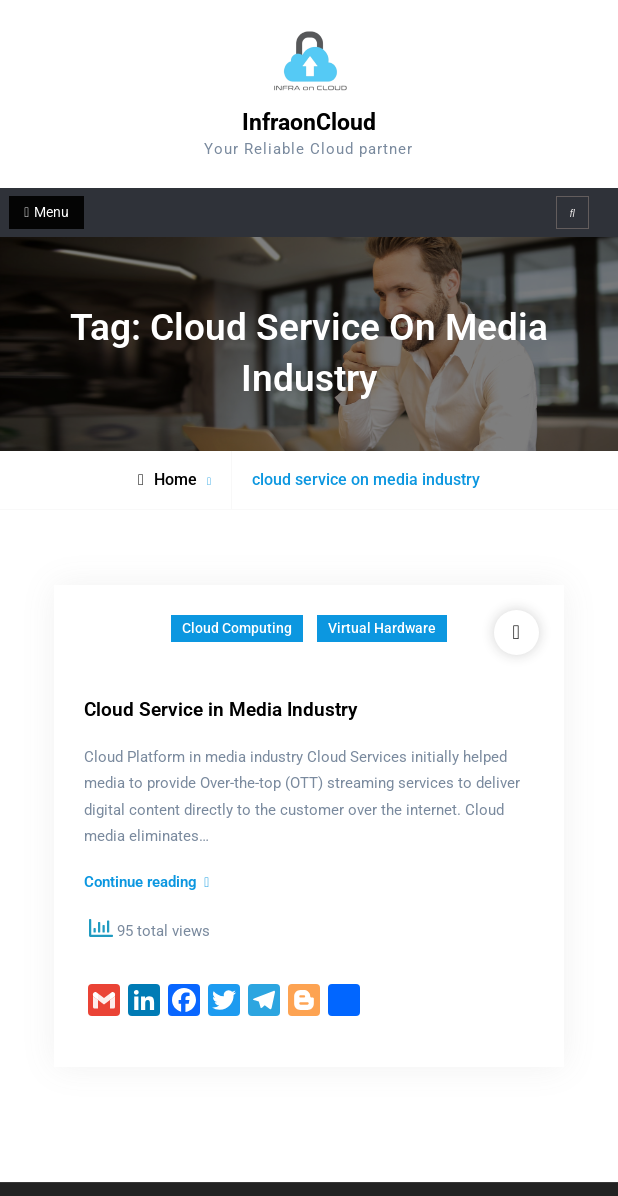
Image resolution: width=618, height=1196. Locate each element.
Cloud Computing (237, 628)
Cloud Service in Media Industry (220, 709)
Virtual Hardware (382, 628)
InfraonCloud (309, 122)
